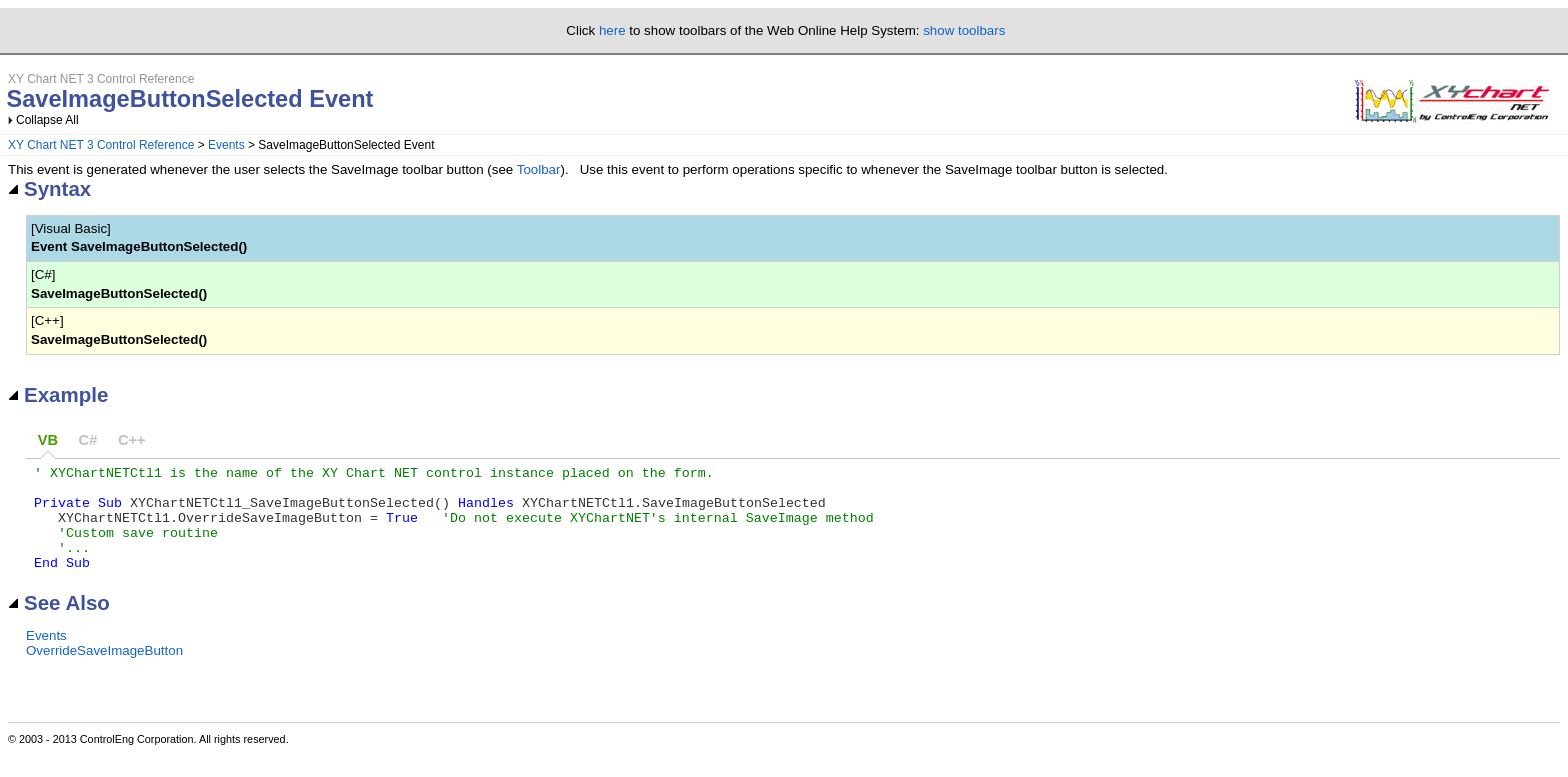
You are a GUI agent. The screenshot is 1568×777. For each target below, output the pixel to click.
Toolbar (539, 169)
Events (226, 145)
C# (88, 440)
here (612, 30)
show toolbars (964, 30)
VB (48, 440)
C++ (132, 440)
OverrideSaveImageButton (104, 671)
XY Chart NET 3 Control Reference (101, 145)
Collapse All (47, 120)
